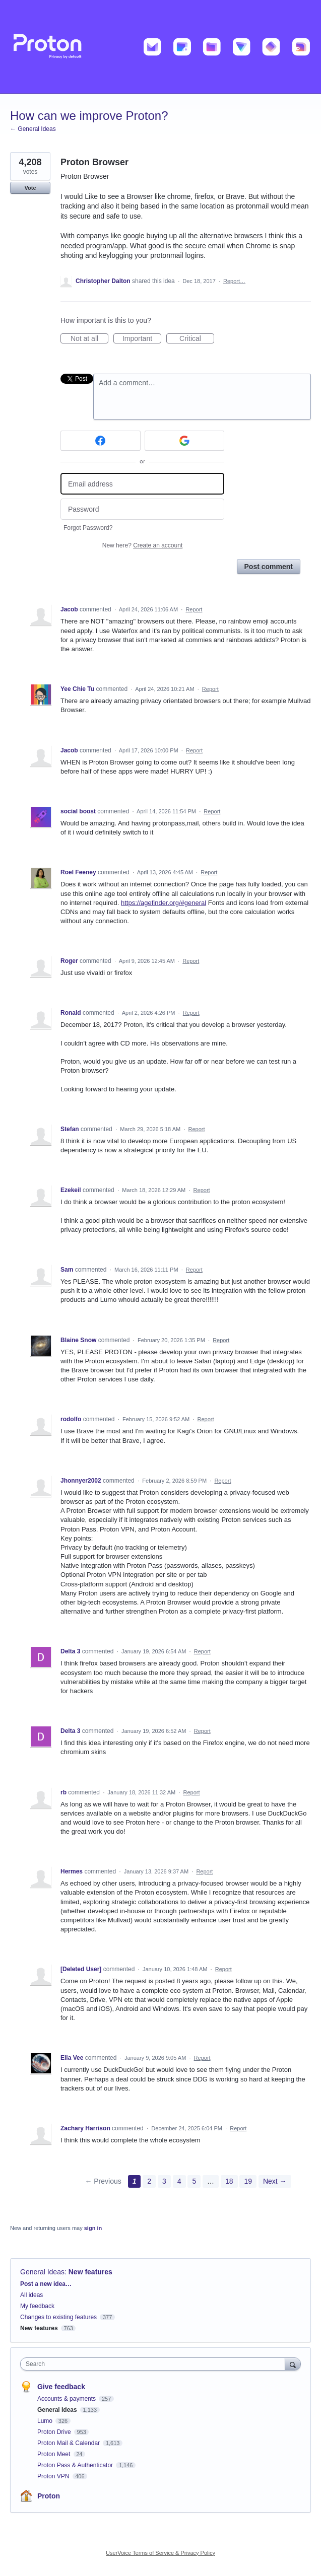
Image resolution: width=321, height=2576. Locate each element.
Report (193, 609)
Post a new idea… (46, 2283)
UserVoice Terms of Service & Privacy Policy (160, 2553)
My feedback (37, 2306)
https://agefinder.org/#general (163, 903)
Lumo (45, 2420)
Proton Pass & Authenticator (75, 2465)
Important (141, 338)
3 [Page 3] (164, 2181)
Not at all (89, 338)
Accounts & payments (67, 2398)
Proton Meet (54, 2454)
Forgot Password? (87, 527)
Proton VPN (54, 2476)
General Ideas (42, 2272)
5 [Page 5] (194, 2181)
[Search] (293, 2363)
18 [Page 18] (229, 2181)
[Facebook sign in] (100, 441)
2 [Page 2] (149, 2181)
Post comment (268, 567)
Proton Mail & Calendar (69, 2443)
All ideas (31, 2295)
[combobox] (155, 2364)
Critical (196, 338)
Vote (30, 188)
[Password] (142, 509)
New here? (142, 545)
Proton (48, 2496)
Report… (234, 281)
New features (90, 2272)
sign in (93, 2228)
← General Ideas (33, 128)
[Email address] (142, 484)
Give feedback (61, 2387)
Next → (275, 2181)
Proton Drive (55, 2431)
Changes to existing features (58, 2317)
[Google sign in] (185, 441)
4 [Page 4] (179, 2181)
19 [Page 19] (248, 2181)
